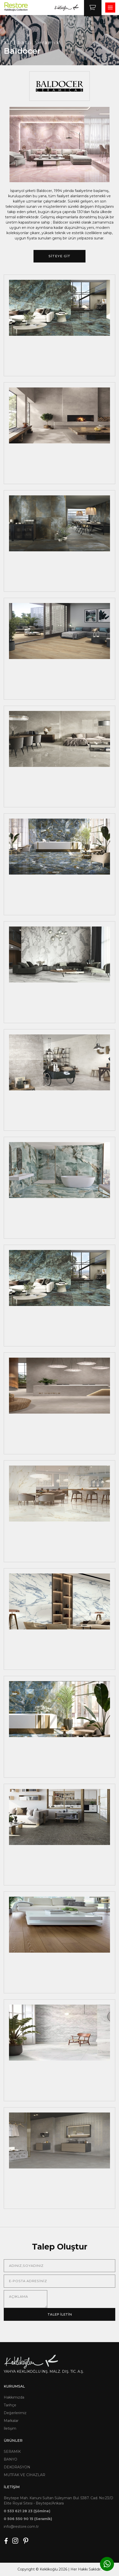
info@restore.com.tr (21, 2526)
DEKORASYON (17, 2467)
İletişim (10, 2428)
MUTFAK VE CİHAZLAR (24, 2475)
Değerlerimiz (15, 2413)
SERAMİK (12, 2451)
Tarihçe (10, 2405)
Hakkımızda (14, 2397)
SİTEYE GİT (59, 256)
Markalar (11, 2420)
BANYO (10, 2459)
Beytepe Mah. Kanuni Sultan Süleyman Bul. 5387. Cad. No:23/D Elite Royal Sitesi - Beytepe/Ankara (58, 2500)
